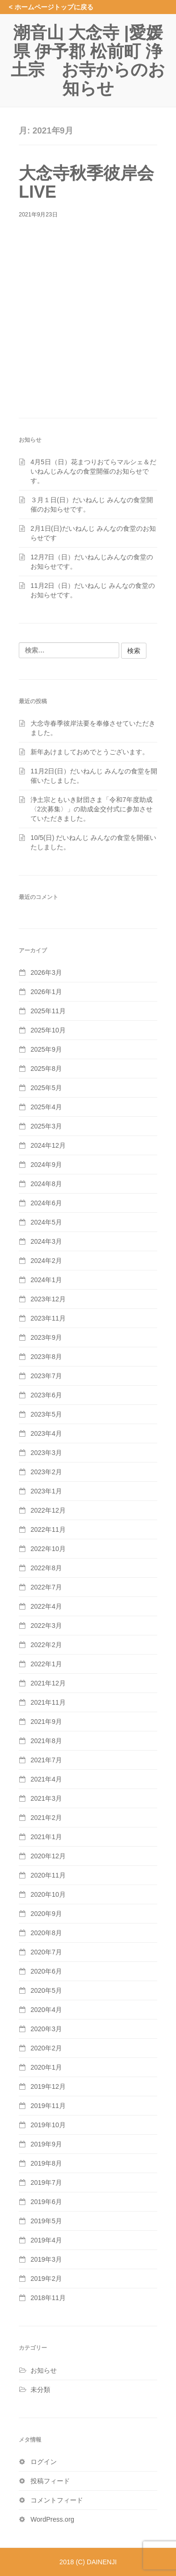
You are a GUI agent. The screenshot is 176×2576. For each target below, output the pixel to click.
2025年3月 (46, 1126)
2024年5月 (46, 1222)
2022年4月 (46, 1606)
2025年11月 (48, 1011)
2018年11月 (48, 2297)
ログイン (44, 2461)
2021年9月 (46, 1721)
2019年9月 (46, 2144)
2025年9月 (46, 1049)
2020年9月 (46, 1913)
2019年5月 (46, 2221)
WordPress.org (52, 2519)
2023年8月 (46, 1356)
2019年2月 (46, 2278)
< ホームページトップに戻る (51, 7)
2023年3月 (46, 1452)
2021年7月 (46, 1760)
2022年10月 (48, 1548)
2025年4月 (46, 1107)
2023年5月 (46, 1414)
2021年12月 (48, 1683)
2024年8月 (46, 1184)
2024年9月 (46, 1164)
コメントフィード (57, 2500)
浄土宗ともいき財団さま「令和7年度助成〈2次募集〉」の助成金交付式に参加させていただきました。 (92, 809)
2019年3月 (46, 2259)
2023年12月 (48, 1299)
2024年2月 (46, 1260)
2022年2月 (46, 1644)
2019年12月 (48, 2086)
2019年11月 (48, 2105)
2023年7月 (46, 1376)
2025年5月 (46, 1087)
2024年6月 (46, 1203)
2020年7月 (46, 1952)
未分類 (40, 2389)
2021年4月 (46, 1779)
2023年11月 (48, 1318)
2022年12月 (48, 1510)
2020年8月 (46, 1933)
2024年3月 (46, 1241)
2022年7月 (46, 1587)
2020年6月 (46, 1971)
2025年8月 (46, 1068)
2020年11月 (48, 1875)
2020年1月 (46, 2067)
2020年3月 (46, 2029)
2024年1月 (46, 1280)
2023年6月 (46, 1395)
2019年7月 (46, 2182)
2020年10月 (48, 1894)
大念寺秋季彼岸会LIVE (86, 182)
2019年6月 (46, 2201)
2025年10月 (48, 1030)
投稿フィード (50, 2481)
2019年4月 (46, 2240)
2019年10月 (48, 2125)
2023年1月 (46, 1491)
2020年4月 (46, 2009)
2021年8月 (46, 1741)
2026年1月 (46, 991)
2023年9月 (46, 1337)
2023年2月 (46, 1472)
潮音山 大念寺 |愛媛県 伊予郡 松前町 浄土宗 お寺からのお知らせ (88, 60)
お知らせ (44, 2370)
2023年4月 (46, 1433)
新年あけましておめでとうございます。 (90, 752)
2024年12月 (48, 1145)
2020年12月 (48, 1856)
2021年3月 (46, 1798)
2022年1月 (46, 1664)
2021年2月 (46, 1817)
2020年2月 (46, 2048)
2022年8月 (46, 1568)
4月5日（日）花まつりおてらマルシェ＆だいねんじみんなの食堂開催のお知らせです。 (93, 471)
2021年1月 (46, 1837)
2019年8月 (46, 2163)
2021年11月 (48, 1702)
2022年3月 (46, 1625)
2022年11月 (48, 1529)
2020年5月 (46, 1990)
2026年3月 (46, 972)
